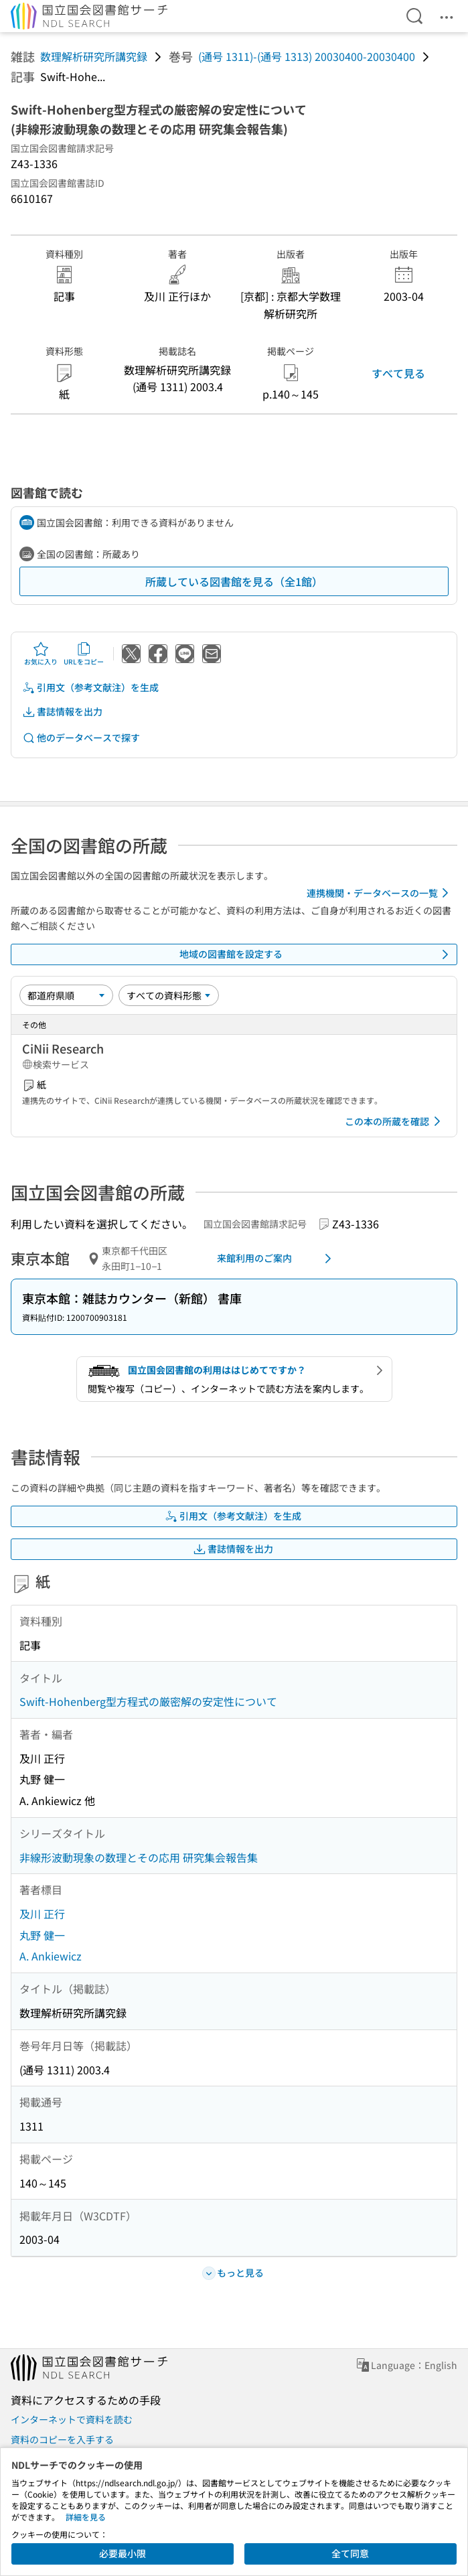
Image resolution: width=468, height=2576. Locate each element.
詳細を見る (86, 2516)
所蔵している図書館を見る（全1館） (234, 581)
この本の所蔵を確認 (395, 1121)
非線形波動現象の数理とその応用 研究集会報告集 (138, 1857)
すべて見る (398, 373)
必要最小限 (122, 2553)
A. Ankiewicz (50, 1956)
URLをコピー (84, 653)
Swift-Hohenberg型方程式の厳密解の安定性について (148, 1701)
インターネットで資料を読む (72, 2419)
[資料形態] (169, 995)
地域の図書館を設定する (316, 954)
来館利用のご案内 (276, 1258)
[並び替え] (66, 995)
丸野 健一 (42, 1935)
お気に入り (41, 653)
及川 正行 (42, 1914)
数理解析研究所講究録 (93, 56)
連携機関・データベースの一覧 (380, 893)
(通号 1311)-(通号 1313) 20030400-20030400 (306, 56)
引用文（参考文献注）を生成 (90, 688)
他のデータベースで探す (81, 738)
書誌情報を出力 (62, 712)
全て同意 (350, 2553)
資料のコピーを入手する (62, 2439)
